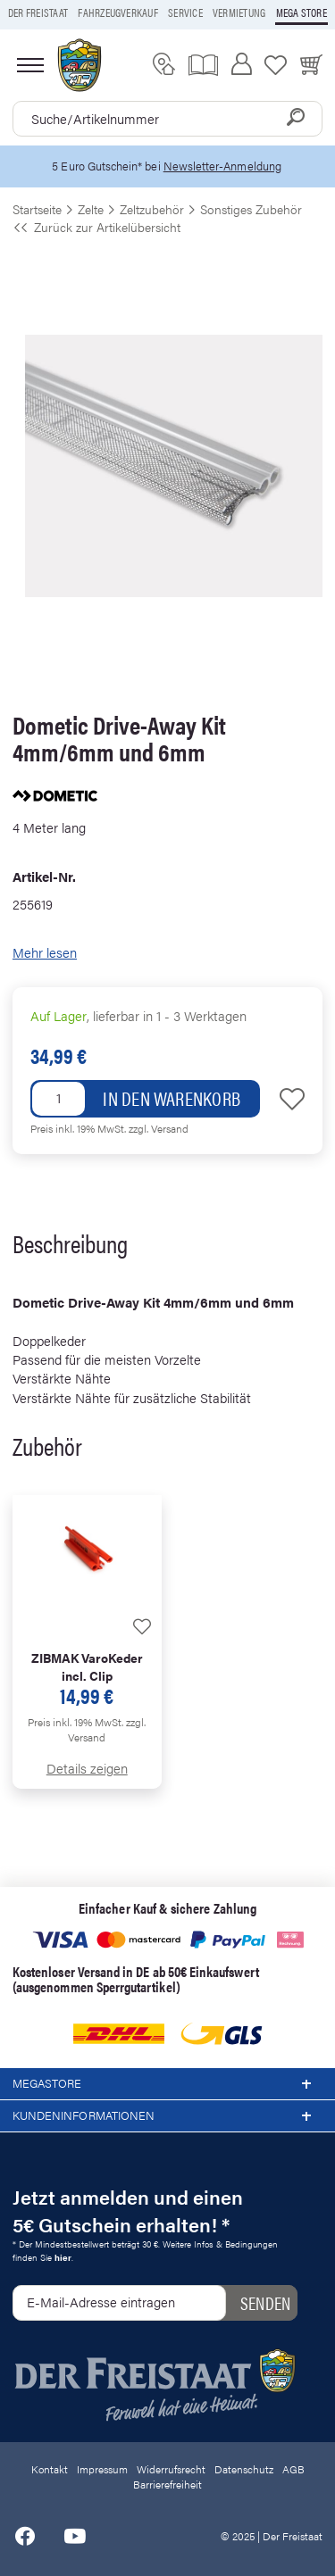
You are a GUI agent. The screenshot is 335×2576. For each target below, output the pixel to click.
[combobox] (167, 119)
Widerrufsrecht (171, 2469)
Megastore (167, 2084)
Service (185, 12)
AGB (293, 2469)
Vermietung (239, 12)
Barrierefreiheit (167, 2484)
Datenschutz (243, 2469)
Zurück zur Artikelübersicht (96, 227)
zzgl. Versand (158, 1128)
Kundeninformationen (167, 2116)
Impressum (102, 2469)
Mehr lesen (45, 952)
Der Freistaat (38, 12)
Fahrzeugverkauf (118, 12)
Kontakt (49, 2469)
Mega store (301, 12)
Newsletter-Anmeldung (222, 165)
